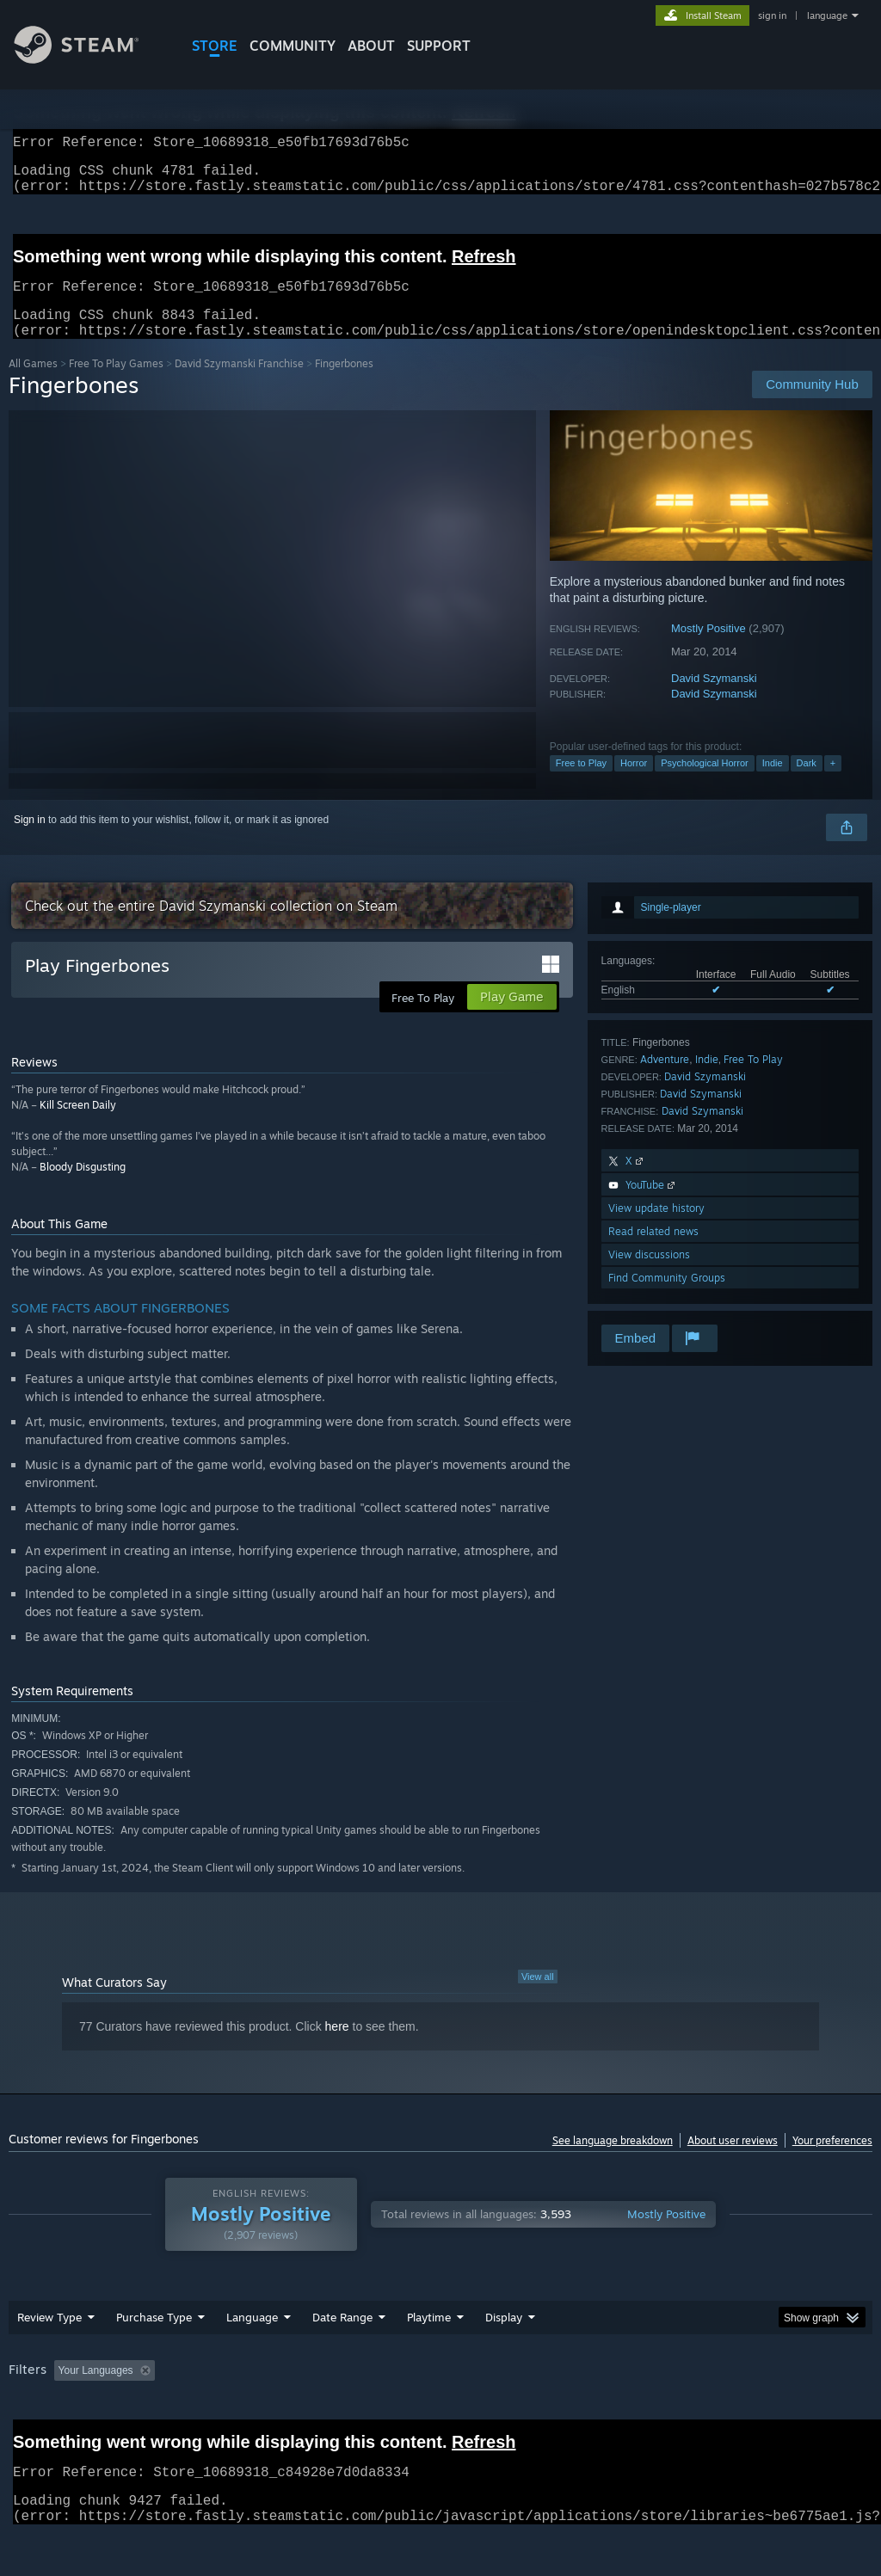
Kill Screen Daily (78, 1125)
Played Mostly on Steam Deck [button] (526, 2391)
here (337, 2047)
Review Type (49, 2338)
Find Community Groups (666, 1298)
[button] (67, 2390)
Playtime (429, 2338)
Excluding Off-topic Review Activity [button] (269, 2391)
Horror (633, 783)
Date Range (342, 2338)
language (827, 15)
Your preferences (832, 2161)
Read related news (653, 1251)
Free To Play (753, 1079)
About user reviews (732, 2161)
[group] (440, 2403)
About (371, 45)
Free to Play (581, 783)
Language (252, 2338)
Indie (772, 783)
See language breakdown (612, 2161)
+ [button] (832, 783)
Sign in (30, 840)
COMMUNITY (293, 45)
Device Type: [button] (42, 2414)
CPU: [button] (758, 2391)
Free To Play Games (116, 384)
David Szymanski (714, 698)
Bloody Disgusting (83, 1187)
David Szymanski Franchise (239, 384)
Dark (806, 783)
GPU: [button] (816, 2391)
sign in (772, 15)
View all (537, 1997)
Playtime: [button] (402, 2391)
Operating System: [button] (669, 2391)
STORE (214, 45)
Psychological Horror (704, 783)
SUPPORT (439, 45)
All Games (33, 384)
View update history (656, 1228)
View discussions (649, 1275)
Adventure (664, 1079)
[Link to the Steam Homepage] (89, 59)
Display (503, 2338)
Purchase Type (154, 2338)
